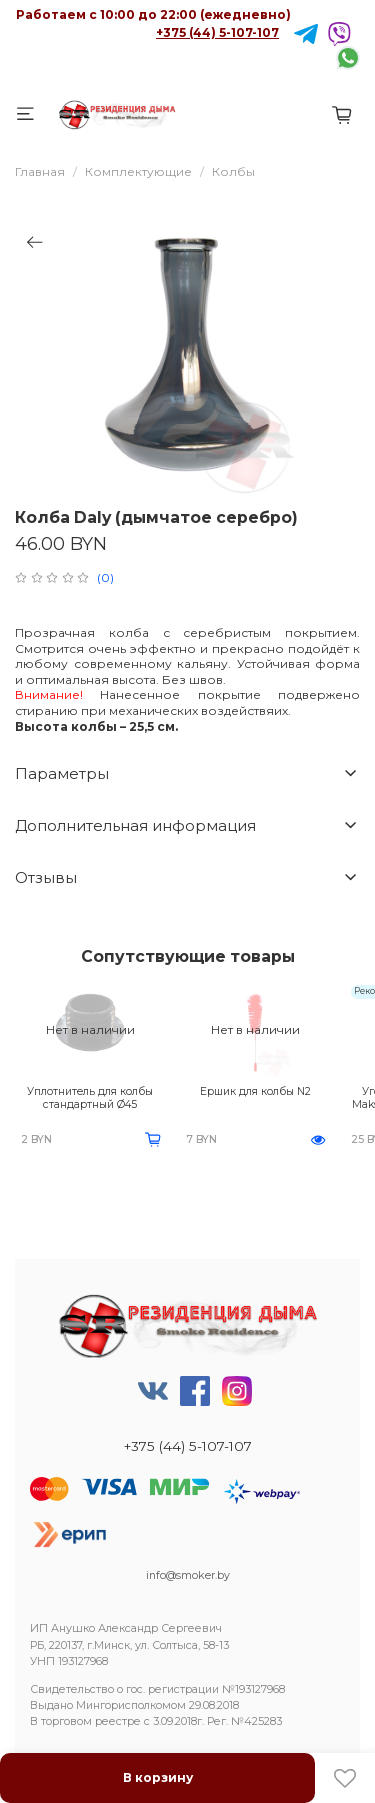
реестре (118, 1721)
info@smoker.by (188, 1575)
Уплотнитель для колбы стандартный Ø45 (90, 1098)
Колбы (233, 171)
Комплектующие (138, 171)
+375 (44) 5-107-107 (217, 32)
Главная (40, 171)
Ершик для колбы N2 (255, 1091)
